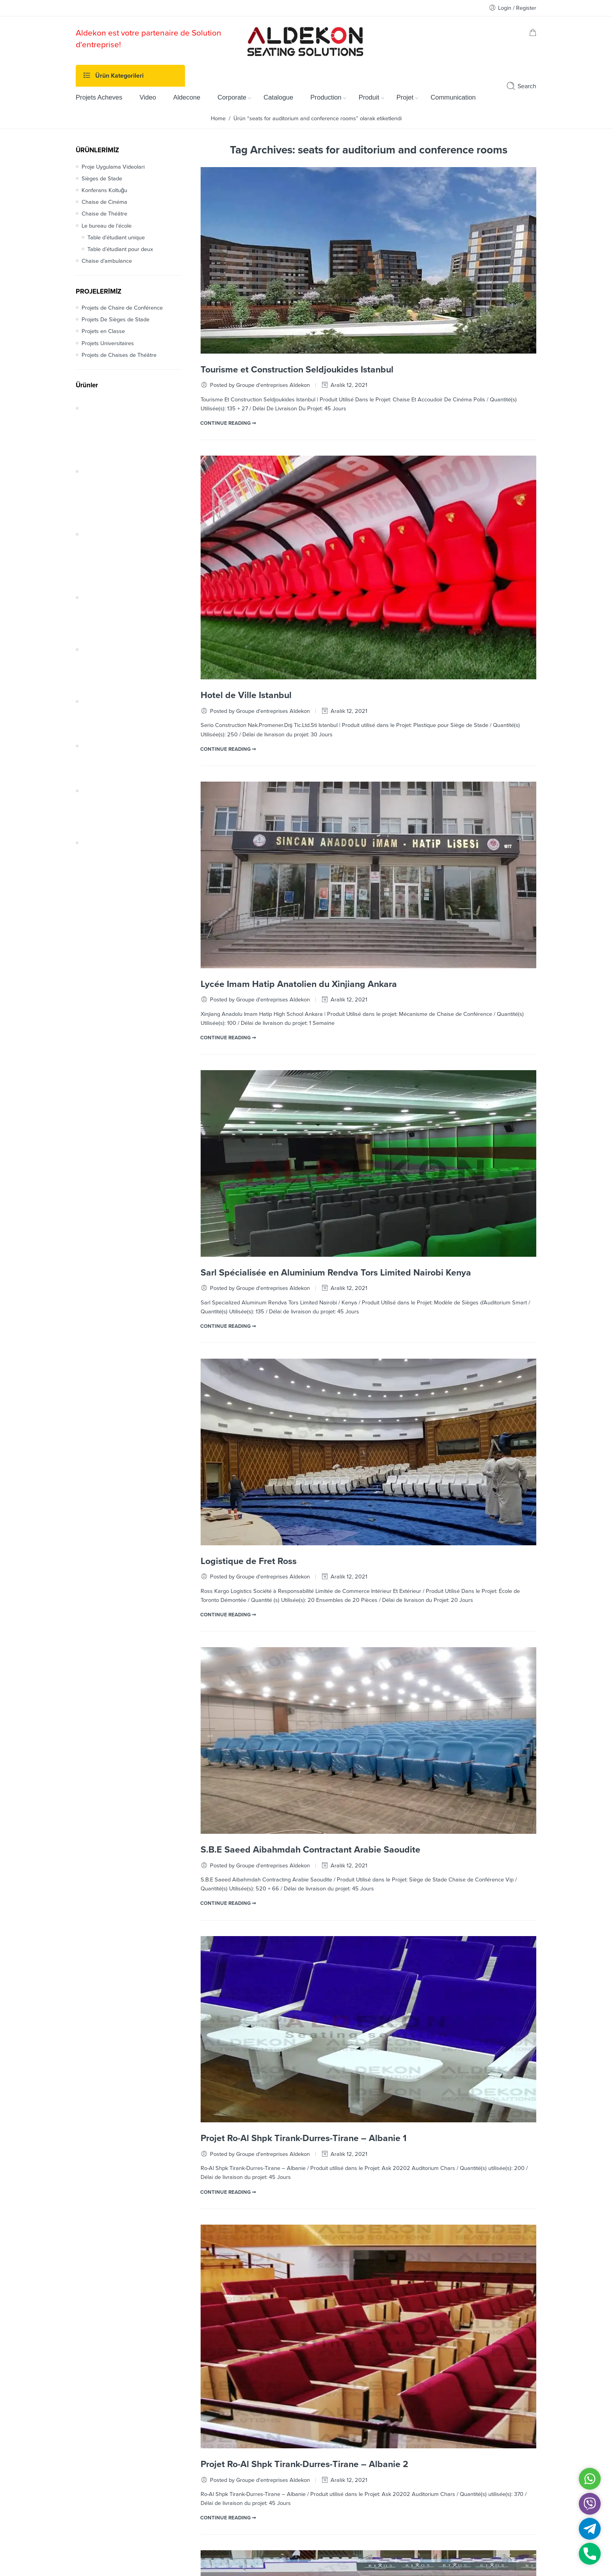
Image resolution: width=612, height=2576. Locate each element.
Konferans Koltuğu (104, 190)
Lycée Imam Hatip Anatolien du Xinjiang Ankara (299, 984)
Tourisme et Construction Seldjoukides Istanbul (297, 369)
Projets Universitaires (108, 343)
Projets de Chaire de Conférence (122, 308)
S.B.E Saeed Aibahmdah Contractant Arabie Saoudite (310, 1849)
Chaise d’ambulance (107, 261)
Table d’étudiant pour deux (120, 249)
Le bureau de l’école (107, 226)
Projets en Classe (103, 331)
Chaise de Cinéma (104, 202)
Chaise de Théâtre (104, 213)
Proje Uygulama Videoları (113, 167)
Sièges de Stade (102, 178)
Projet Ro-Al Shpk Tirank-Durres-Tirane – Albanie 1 (304, 2138)
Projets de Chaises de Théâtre (119, 355)
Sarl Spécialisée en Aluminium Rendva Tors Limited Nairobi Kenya (336, 1272)
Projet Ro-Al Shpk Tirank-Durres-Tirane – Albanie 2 (304, 2464)
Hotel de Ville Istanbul (246, 695)
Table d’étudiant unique (116, 237)
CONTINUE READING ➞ (228, 423)
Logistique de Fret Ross (249, 1561)
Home (218, 118)
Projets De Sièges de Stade (115, 319)
